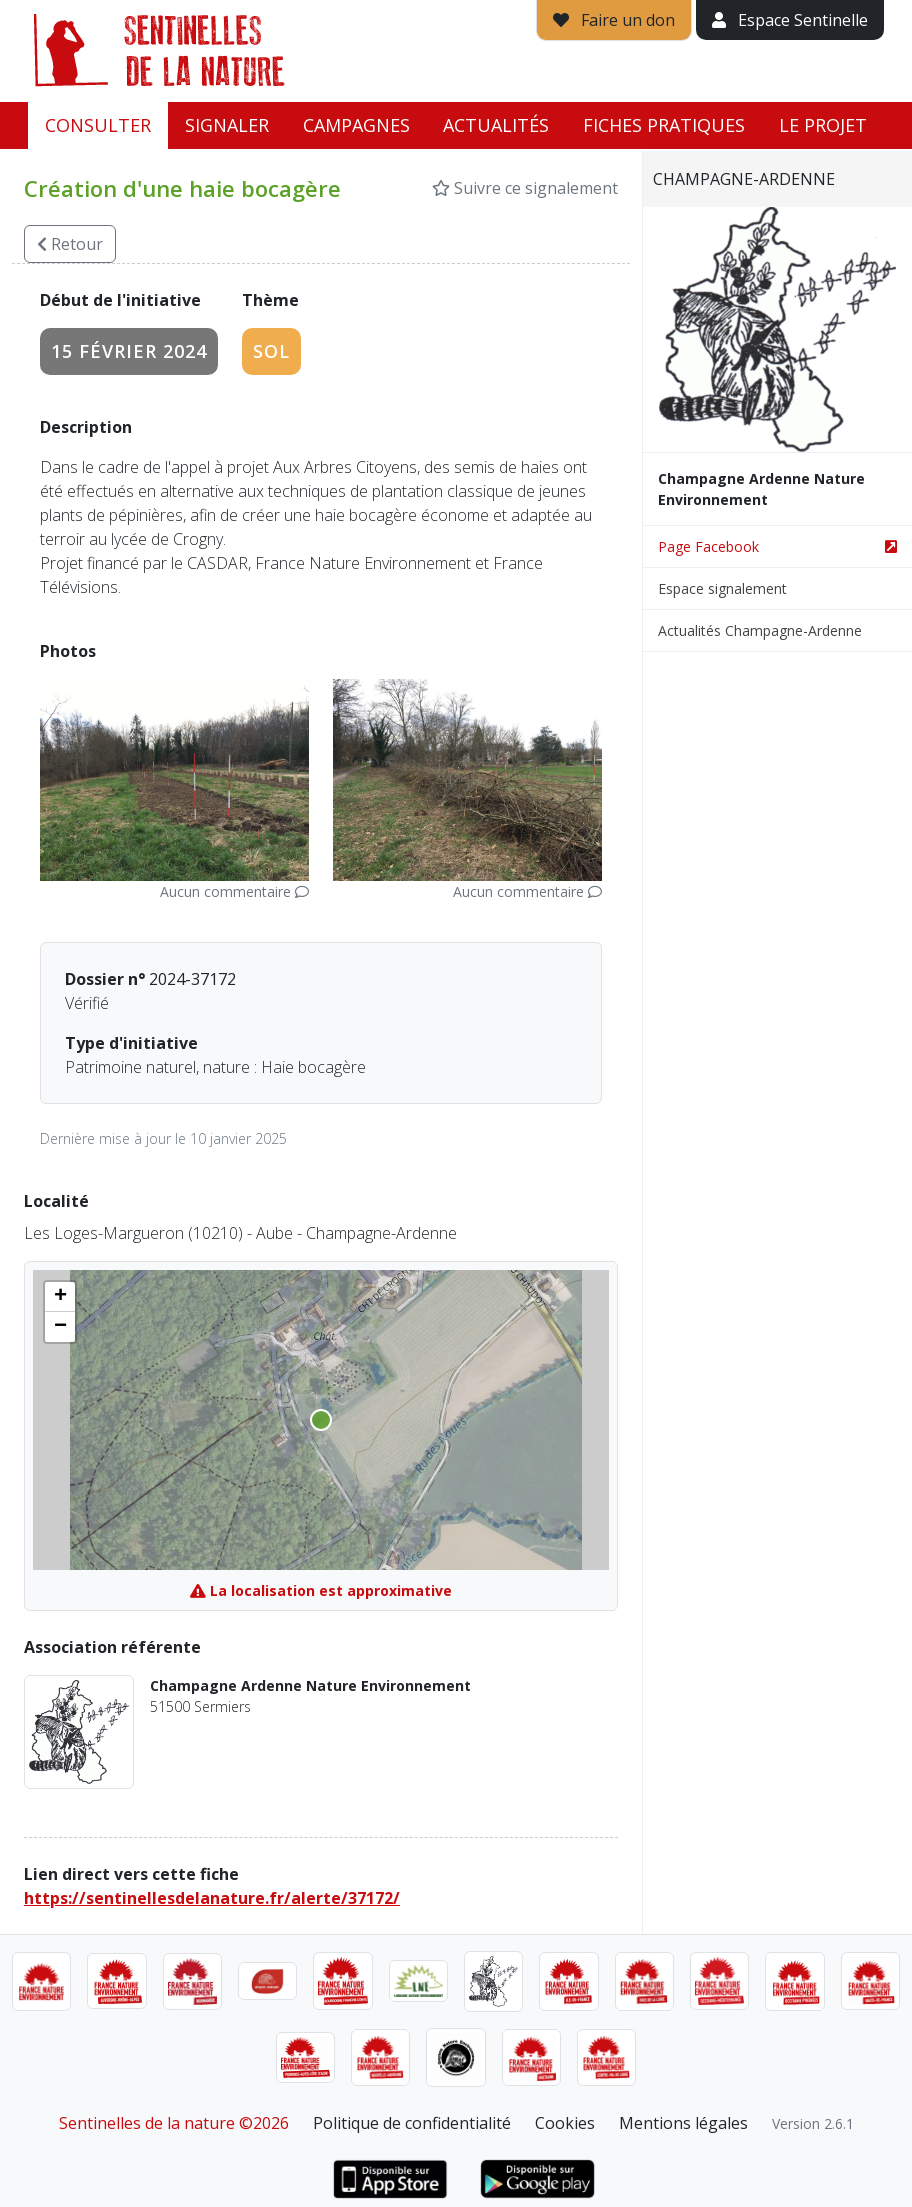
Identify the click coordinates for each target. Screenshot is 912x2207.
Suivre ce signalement (525, 188)
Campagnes (356, 125)
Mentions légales (683, 2123)
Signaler (227, 125)
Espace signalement (722, 588)
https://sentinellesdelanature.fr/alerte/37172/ (212, 1898)
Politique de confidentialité (412, 2123)
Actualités (496, 125)
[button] (60, 1297)
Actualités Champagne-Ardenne (760, 630)
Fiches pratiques (664, 125)
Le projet (823, 125)
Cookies (565, 2123)
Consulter (98, 125)
